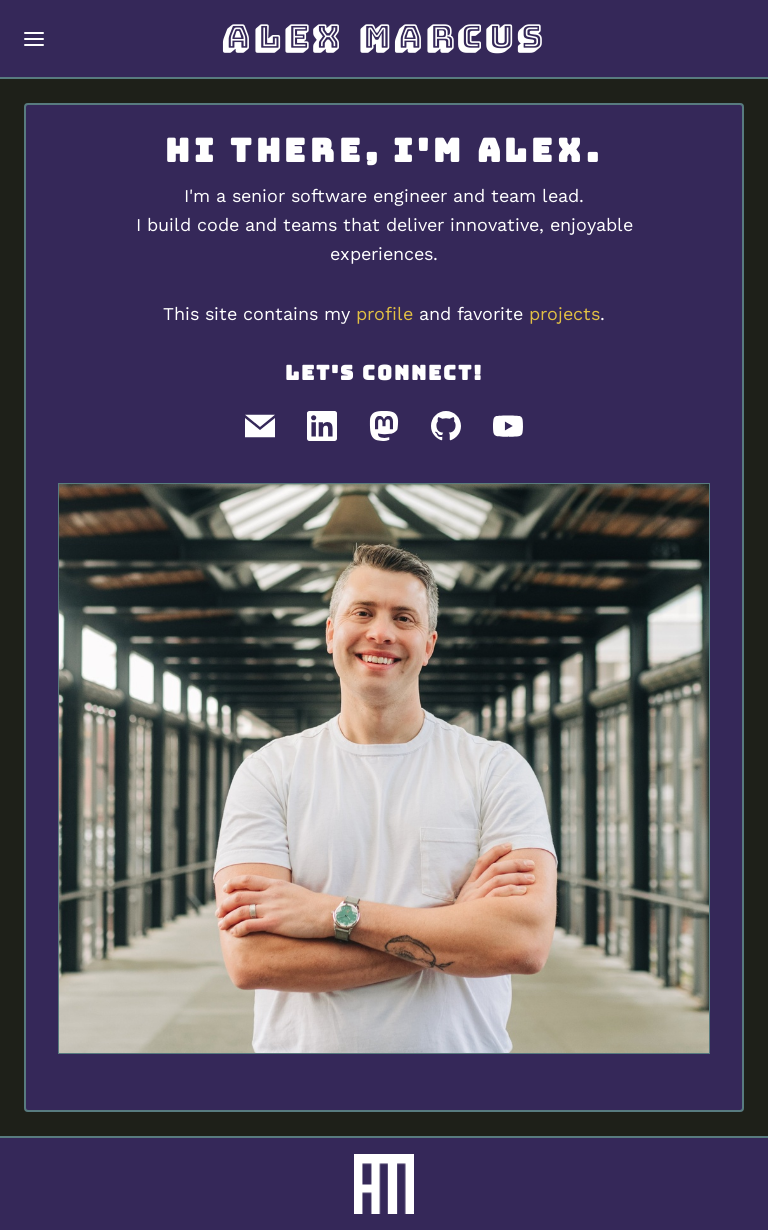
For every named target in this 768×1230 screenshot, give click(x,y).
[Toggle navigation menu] (34, 39)
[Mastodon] (384, 426)
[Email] (260, 426)
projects (564, 313)
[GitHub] (446, 426)
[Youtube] (508, 426)
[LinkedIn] (322, 426)
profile (384, 313)
